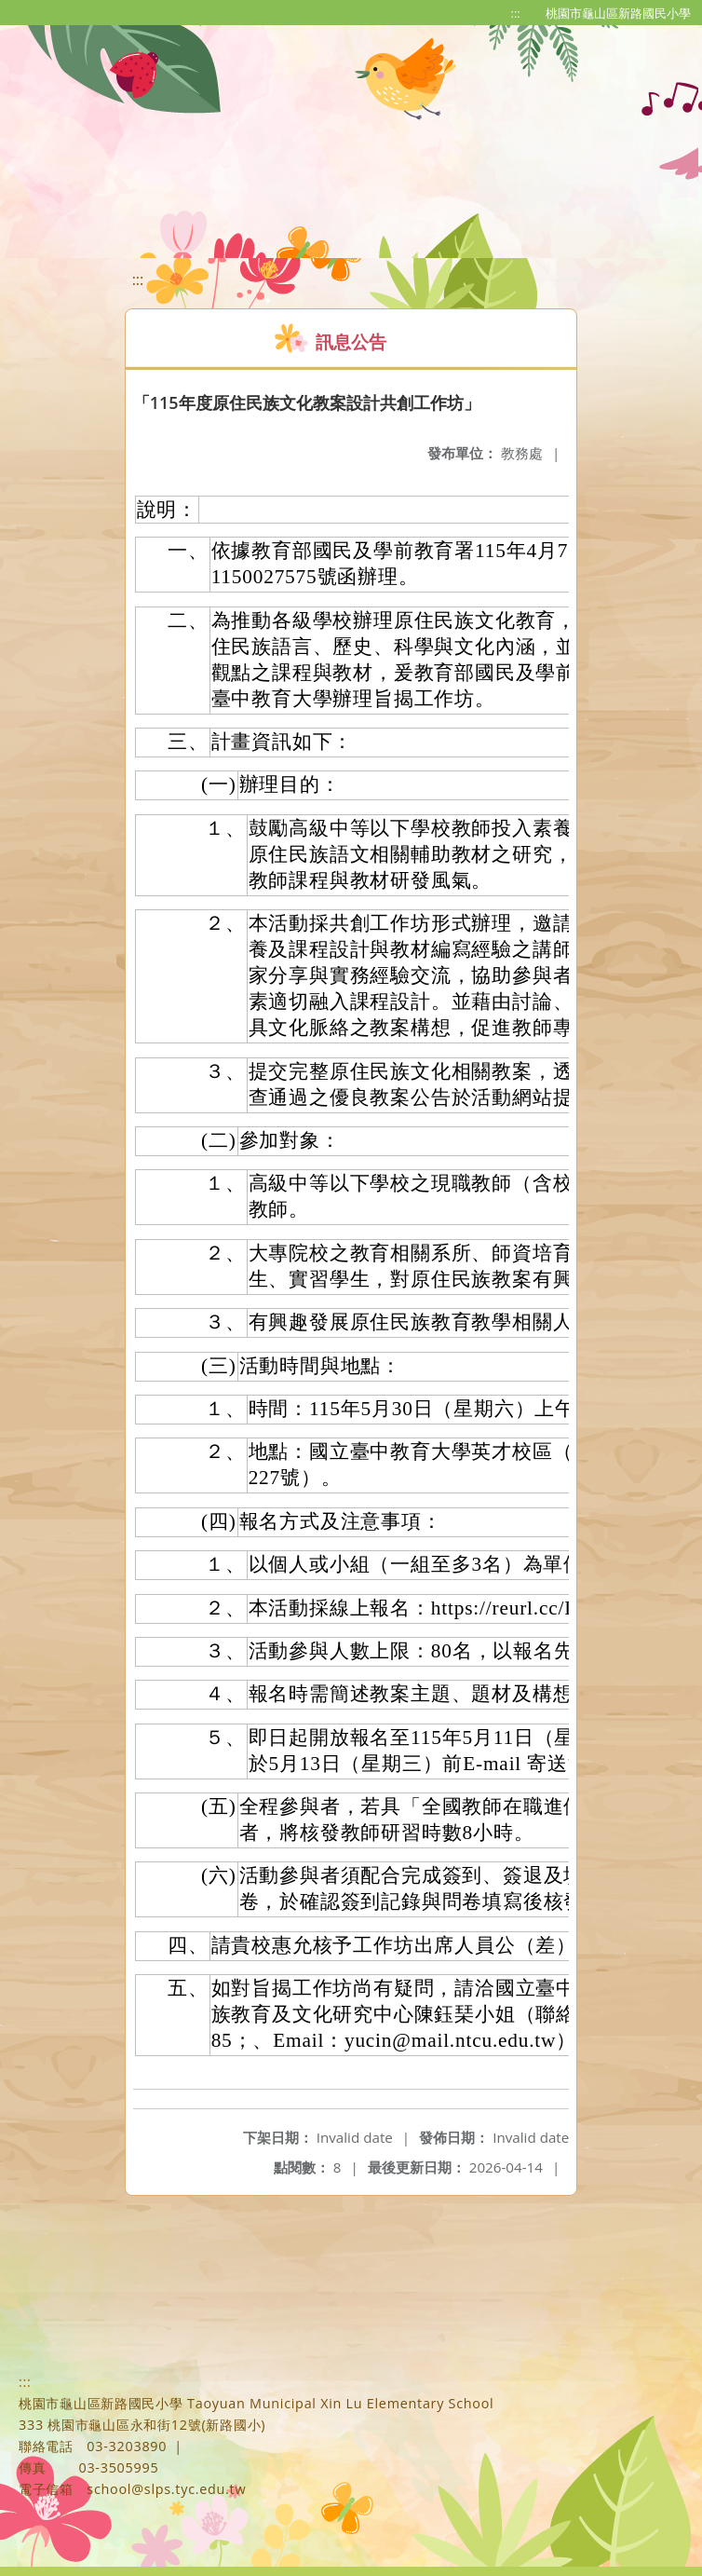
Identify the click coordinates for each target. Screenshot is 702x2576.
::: (515, 13)
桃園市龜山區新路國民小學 (618, 13)
